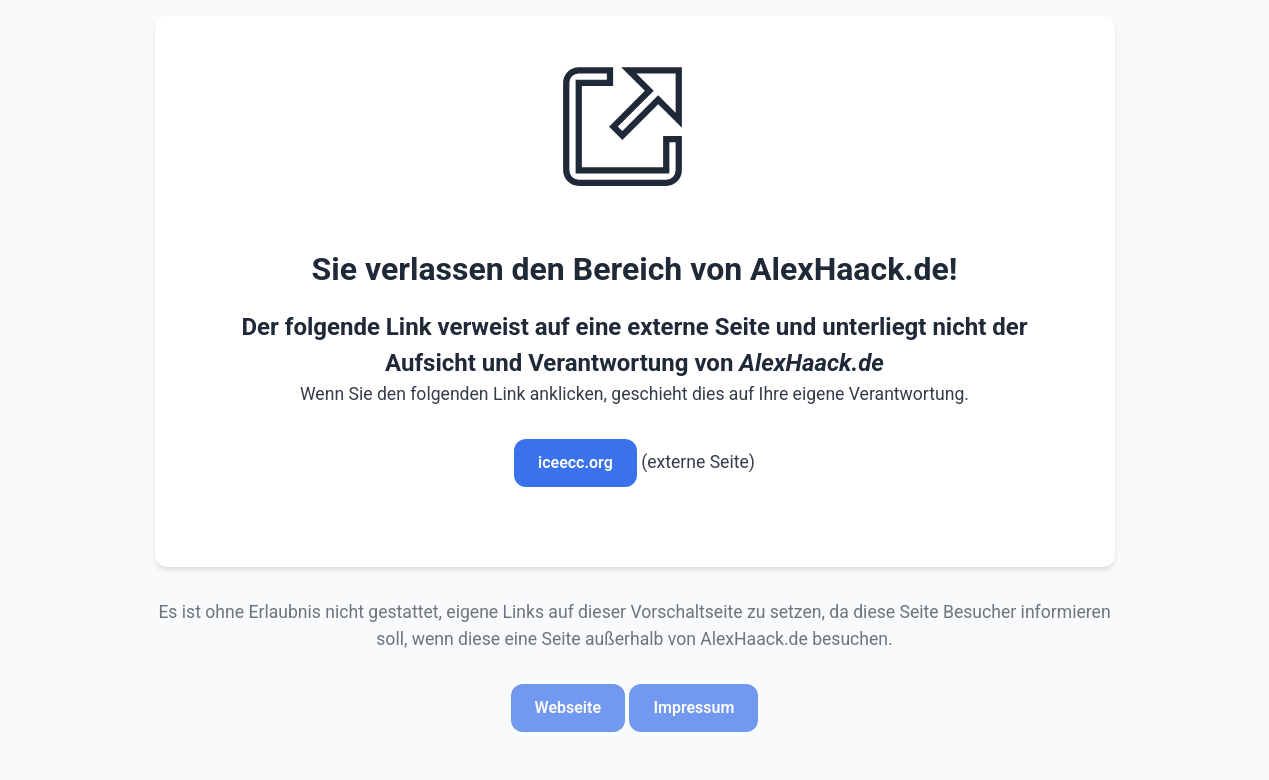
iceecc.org (575, 462)
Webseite (568, 707)
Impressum (693, 707)
